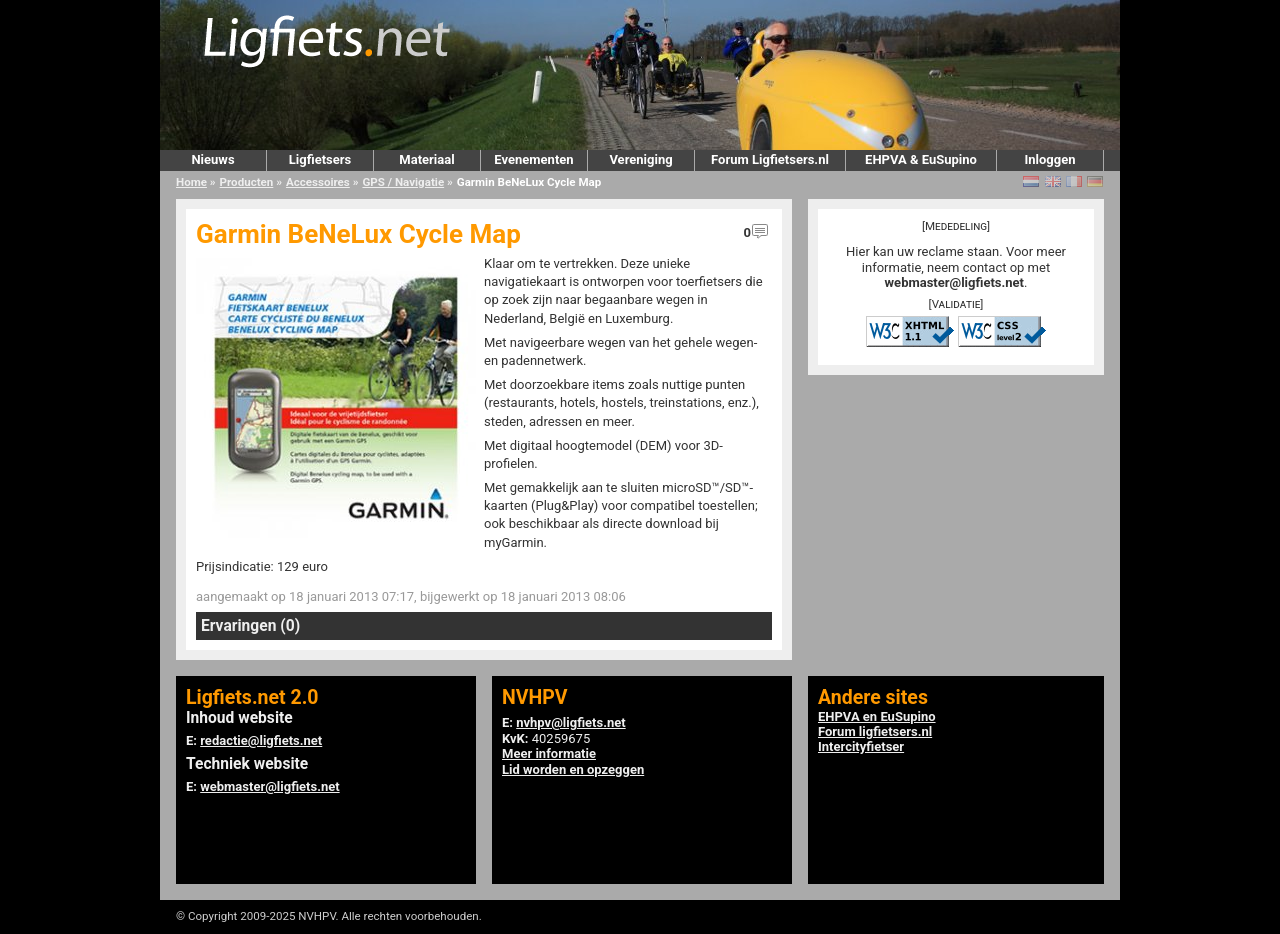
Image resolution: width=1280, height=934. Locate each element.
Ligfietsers (320, 159)
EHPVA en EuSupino (877, 716)
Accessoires (318, 182)
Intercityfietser (861, 746)
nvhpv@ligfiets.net (570, 722)
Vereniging (640, 159)
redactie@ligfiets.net (261, 740)
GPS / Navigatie (403, 182)
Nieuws (212, 159)
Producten (247, 182)
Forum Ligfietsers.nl (770, 159)
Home (191, 182)
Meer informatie (549, 753)
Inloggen (1049, 159)
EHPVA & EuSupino (921, 159)
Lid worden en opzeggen (573, 769)
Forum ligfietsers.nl (875, 731)
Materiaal (426, 159)
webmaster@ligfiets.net (954, 282)
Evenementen (533, 159)
